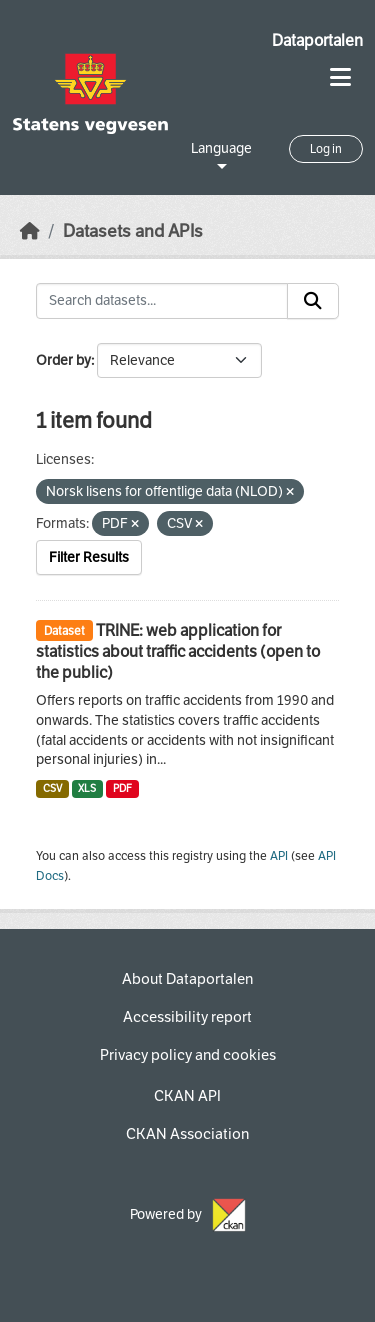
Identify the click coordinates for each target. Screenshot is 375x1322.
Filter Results (89, 557)
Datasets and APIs (133, 231)
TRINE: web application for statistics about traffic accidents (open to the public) (178, 651)
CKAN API (187, 1096)
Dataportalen (317, 40)
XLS (87, 788)
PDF (122, 788)
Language (221, 148)
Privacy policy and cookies (188, 1055)
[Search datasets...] (162, 301)
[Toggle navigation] (340, 77)
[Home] (30, 231)
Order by (63, 360)
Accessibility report (187, 1017)
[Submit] (313, 301)
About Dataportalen (187, 979)
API (279, 856)
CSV (52, 788)
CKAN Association (187, 1134)
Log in (326, 149)
